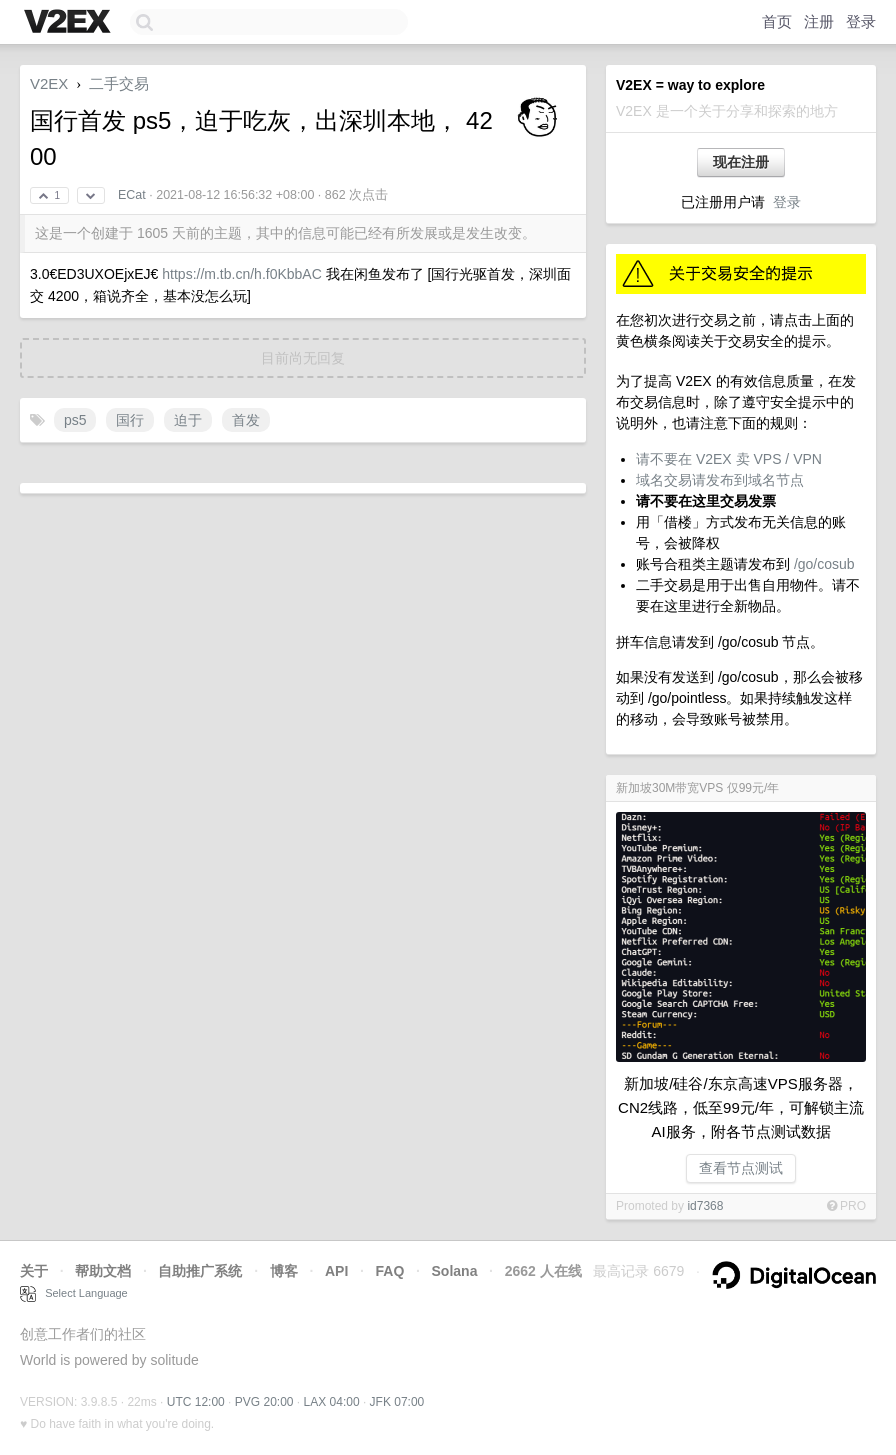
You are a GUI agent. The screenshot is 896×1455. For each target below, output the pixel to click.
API (336, 1271)
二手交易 (119, 83)
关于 (34, 1271)
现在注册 (741, 162)
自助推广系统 (200, 1271)
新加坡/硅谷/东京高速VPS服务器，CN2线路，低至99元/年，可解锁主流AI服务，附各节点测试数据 (741, 1107)
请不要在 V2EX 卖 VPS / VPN (729, 459)
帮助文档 (103, 1271)
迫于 (188, 420)
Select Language (74, 1293)
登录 (861, 21)
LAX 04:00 (332, 1402)
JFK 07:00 (397, 1402)
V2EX (49, 83)
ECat (132, 195)
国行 (130, 420)
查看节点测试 (741, 1168)
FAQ (390, 1271)
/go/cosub (824, 564)
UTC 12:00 (196, 1402)
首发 (246, 420)
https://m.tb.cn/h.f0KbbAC (242, 274)
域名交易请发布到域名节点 (720, 480)
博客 (284, 1271)
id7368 (705, 1206)
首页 (777, 21)
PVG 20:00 (264, 1402)
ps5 (75, 420)
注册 (819, 21)
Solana (455, 1271)
